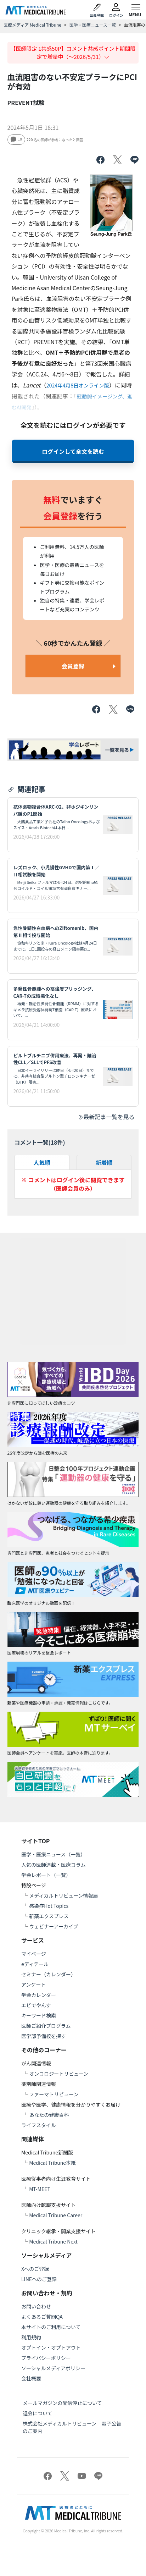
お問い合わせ (36, 2306)
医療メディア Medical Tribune (32, 25)
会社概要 (31, 2378)
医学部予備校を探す (43, 2036)
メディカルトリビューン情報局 (63, 1895)
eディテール (35, 1963)
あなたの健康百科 (49, 2114)
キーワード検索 (38, 2015)
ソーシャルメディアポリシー (53, 2368)
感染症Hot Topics (48, 1905)
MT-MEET (39, 2188)
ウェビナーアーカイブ (53, 1926)
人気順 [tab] (41, 1162)
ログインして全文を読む (73, 451)
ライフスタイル (38, 2125)
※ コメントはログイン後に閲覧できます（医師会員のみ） (73, 1184)
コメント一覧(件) (40, 1142)
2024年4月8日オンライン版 (77, 385)
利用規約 (31, 2337)
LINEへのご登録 (39, 2279)
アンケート (33, 1984)
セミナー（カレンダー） (48, 1974)
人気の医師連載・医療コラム (53, 1864)
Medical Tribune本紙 (52, 2162)
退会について (37, 2413)
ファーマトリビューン (53, 2094)
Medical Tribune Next (53, 2241)
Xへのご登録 (35, 2268)
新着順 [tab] (104, 1162)
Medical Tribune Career (55, 2215)
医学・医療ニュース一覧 (92, 25)
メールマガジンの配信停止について (62, 2402)
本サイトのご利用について (51, 2326)
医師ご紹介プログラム (46, 2025)
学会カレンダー (38, 1994)
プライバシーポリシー (46, 2357)
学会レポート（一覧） (46, 1874)
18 (16, 139)
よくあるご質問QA (42, 2316)
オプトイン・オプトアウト (51, 2347)
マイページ (33, 1953)
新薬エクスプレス (49, 1916)
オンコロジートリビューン (58, 2073)
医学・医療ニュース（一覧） (53, 1854)
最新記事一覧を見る (106, 1116)
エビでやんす (36, 2005)
